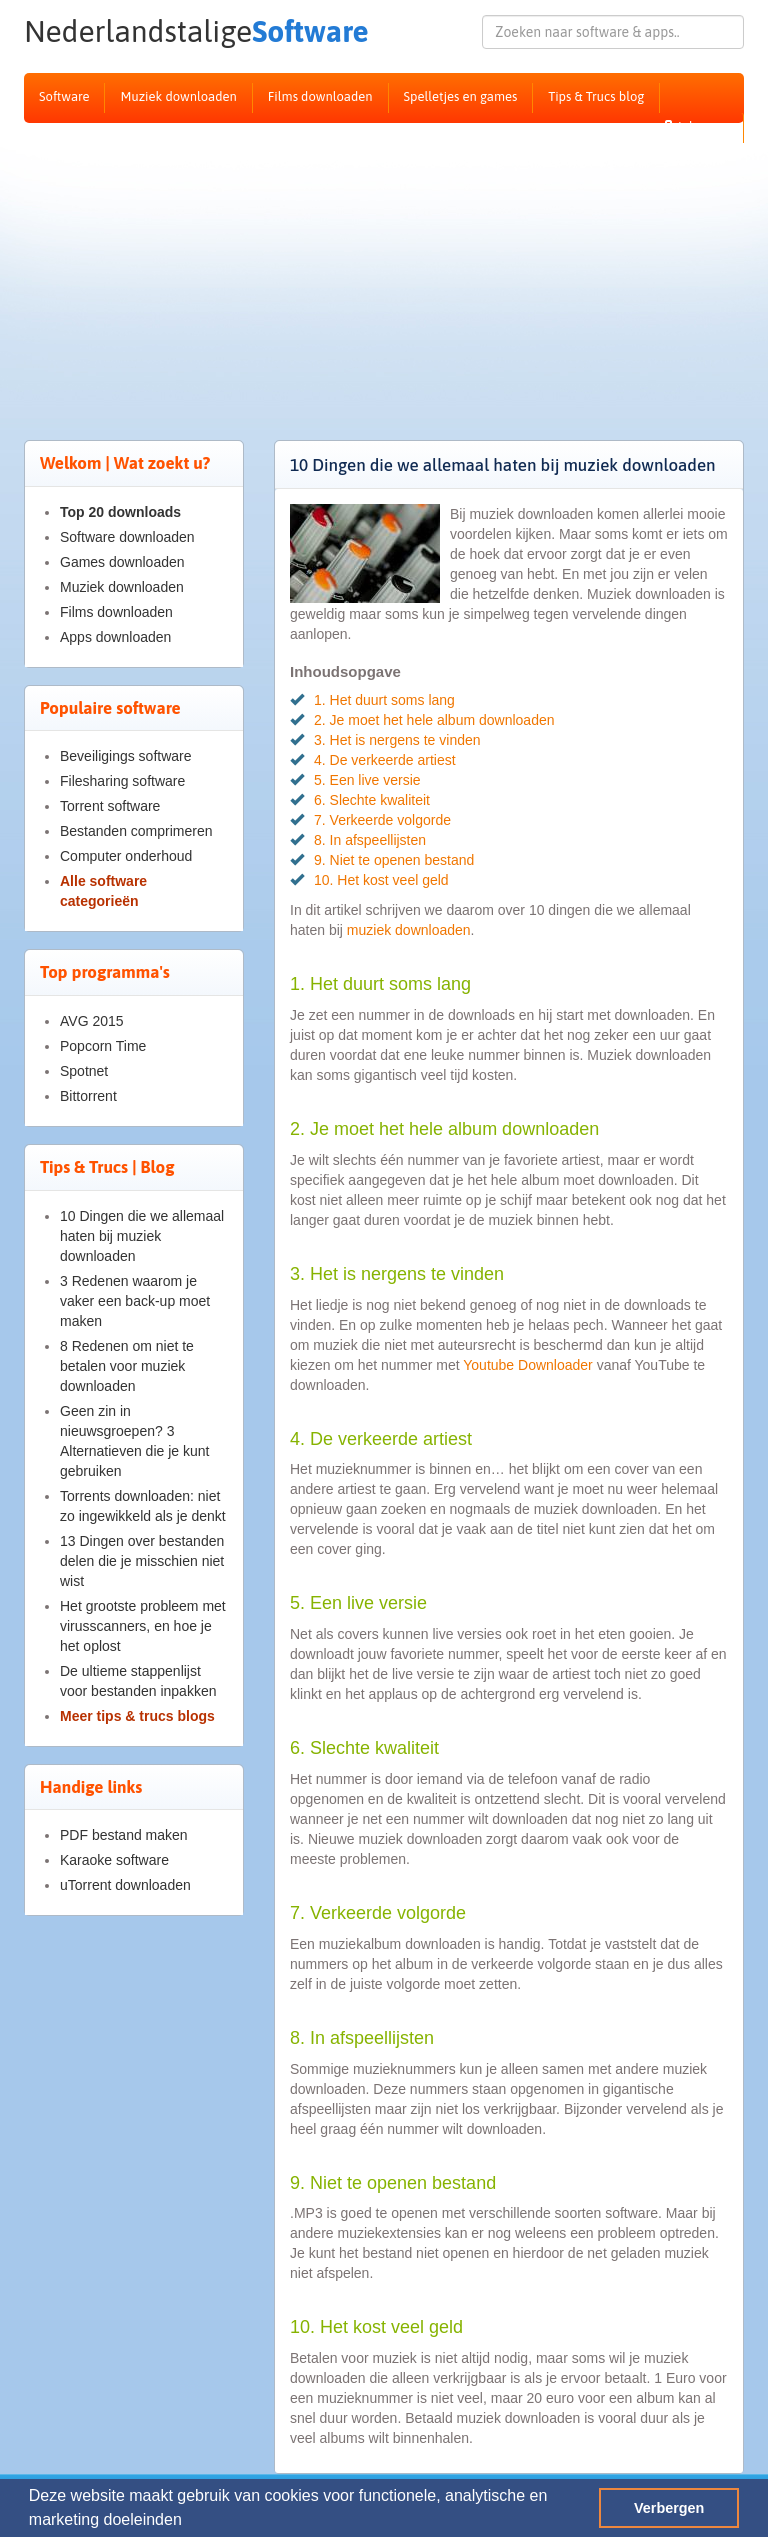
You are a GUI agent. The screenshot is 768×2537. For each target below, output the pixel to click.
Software (134, 31)
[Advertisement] (384, 273)
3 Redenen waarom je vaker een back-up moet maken (135, 1301)
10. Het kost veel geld (381, 880)
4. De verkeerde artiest (385, 760)
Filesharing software (122, 781)
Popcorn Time (103, 1046)
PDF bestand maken (124, 1835)
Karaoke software (114, 1860)
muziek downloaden (409, 930)
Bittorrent (88, 1096)
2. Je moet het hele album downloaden (434, 720)
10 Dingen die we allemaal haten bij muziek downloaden (142, 1236)
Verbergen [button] (669, 2508)
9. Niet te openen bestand (394, 860)
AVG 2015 (92, 1021)
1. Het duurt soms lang (384, 700)
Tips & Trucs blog (596, 96)
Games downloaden (122, 562)
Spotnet (84, 1071)
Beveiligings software (126, 756)
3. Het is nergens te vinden (397, 740)
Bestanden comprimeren (136, 831)
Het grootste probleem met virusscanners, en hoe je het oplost (143, 1626)
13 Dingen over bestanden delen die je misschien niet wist (142, 1561)
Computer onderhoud (126, 856)
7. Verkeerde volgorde (382, 820)
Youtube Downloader (527, 1365)
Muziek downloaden (178, 96)
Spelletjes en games (461, 96)
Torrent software (110, 806)
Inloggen (695, 126)
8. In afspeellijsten (370, 840)
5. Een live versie (367, 780)
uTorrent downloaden (125, 1885)
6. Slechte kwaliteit (372, 800)
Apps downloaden (115, 637)
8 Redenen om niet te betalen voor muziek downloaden (127, 1366)
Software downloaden (127, 537)
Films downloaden (320, 96)
